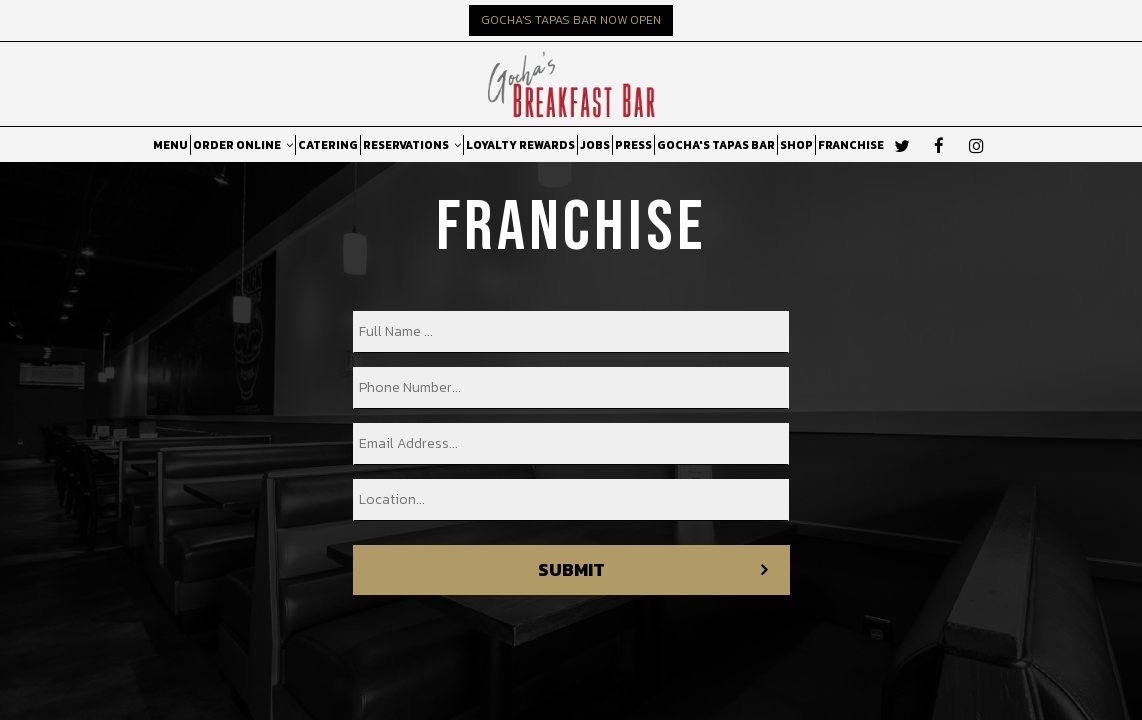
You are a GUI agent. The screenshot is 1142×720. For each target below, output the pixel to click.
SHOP (796, 145)
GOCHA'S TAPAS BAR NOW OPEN (571, 20)
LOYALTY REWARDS (520, 145)
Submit (571, 569)
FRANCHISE (851, 145)
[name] (571, 332)
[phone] (571, 388)
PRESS (633, 145)
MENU (170, 145)
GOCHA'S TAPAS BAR (716, 145)
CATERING (328, 145)
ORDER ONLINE (243, 145)
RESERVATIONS (412, 145)
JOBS (595, 145)
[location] (571, 500)
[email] (571, 444)
